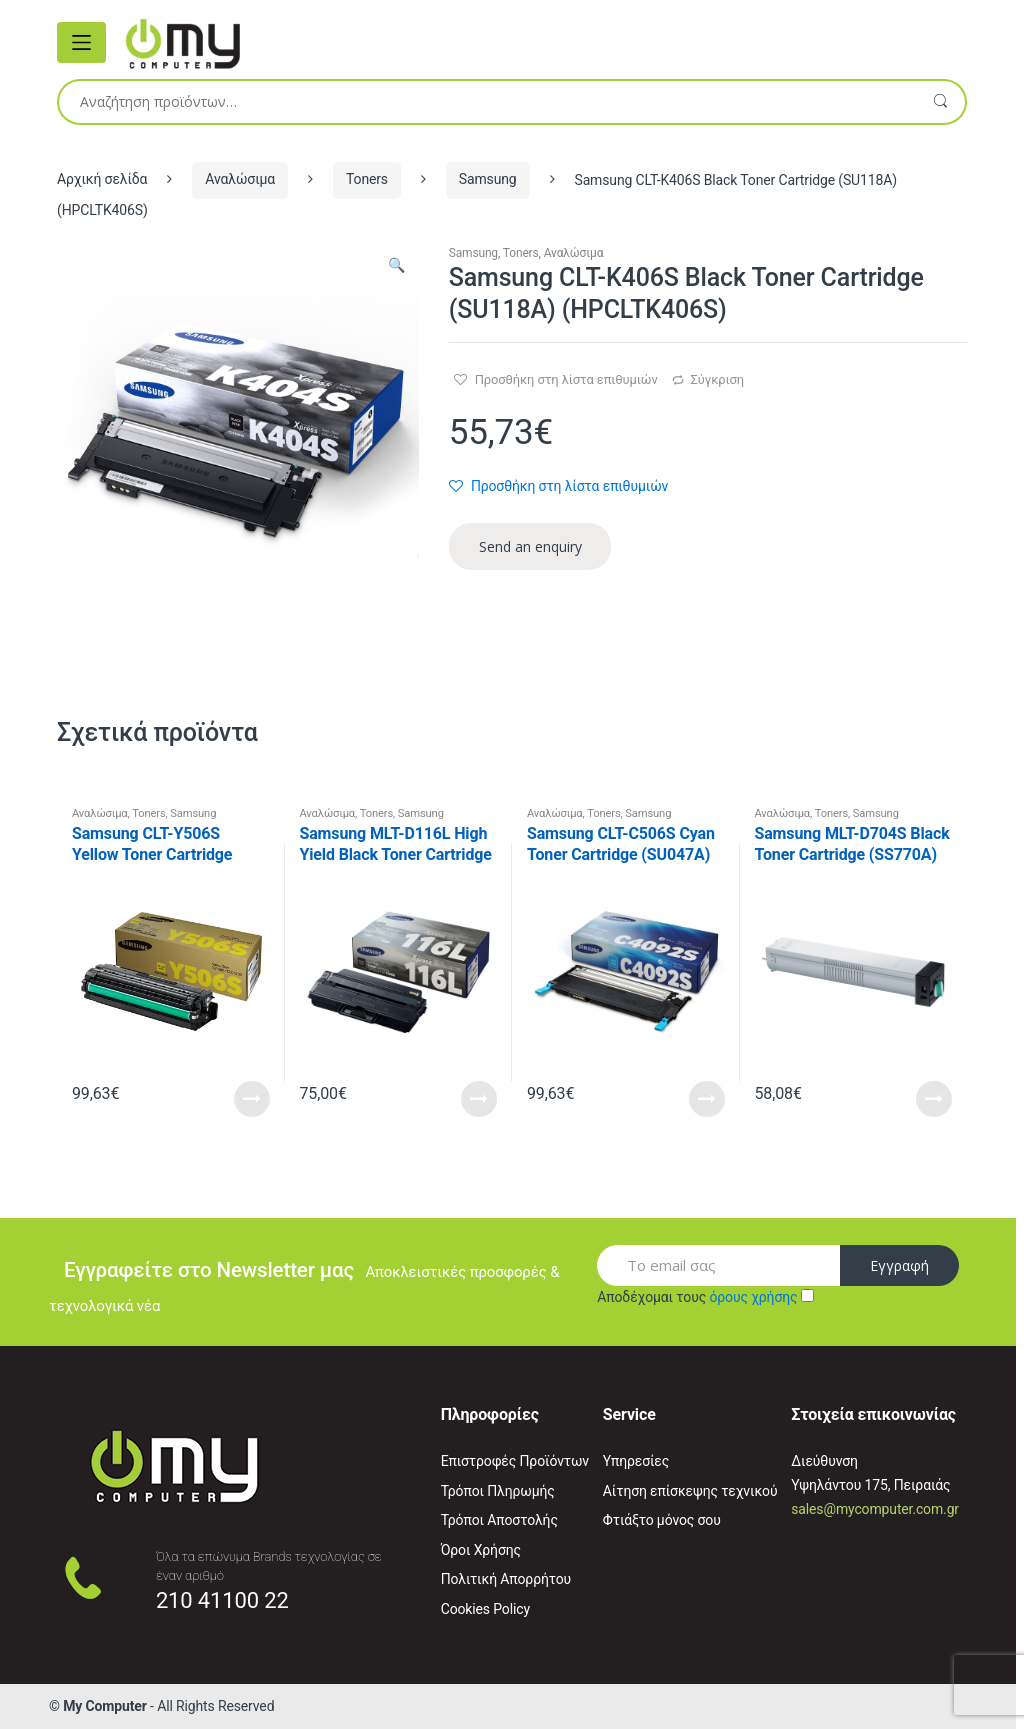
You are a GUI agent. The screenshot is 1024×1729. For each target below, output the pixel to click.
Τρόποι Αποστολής (499, 1520)
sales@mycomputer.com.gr (875, 1509)
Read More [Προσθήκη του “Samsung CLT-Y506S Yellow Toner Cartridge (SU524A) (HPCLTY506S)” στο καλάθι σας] (252, 1099)
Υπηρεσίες (636, 1461)
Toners (367, 179)
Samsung (488, 179)
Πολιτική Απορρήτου (506, 1579)
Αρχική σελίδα (102, 179)
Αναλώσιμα (240, 179)
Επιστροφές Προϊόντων (515, 1461)
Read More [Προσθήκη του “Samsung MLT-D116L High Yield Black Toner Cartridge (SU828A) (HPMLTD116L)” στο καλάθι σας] (479, 1099)
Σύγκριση (717, 379)
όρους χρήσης (753, 1297)
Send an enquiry (530, 546)
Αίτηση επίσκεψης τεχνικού (690, 1491)
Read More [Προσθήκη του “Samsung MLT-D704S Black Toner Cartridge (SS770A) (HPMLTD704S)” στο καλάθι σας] (934, 1099)
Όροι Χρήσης (481, 1550)
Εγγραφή (899, 1265)
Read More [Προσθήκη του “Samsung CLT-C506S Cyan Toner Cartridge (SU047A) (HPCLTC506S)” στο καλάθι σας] (707, 1099)
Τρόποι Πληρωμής (498, 1491)
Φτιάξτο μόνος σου (662, 1520)
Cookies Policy (485, 1609)
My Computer (105, 1706)
